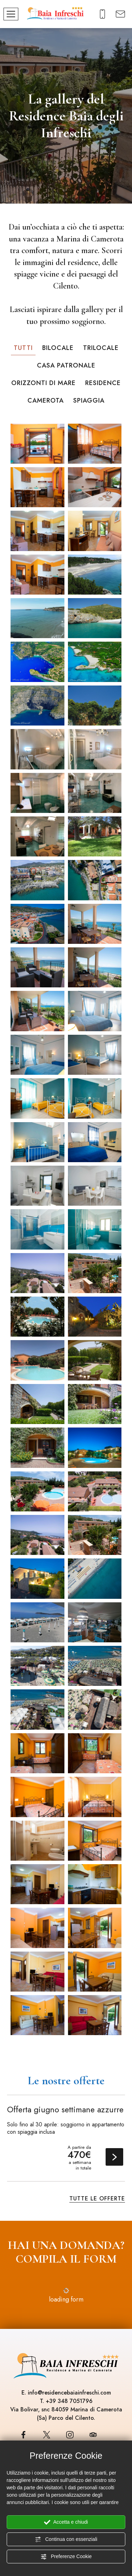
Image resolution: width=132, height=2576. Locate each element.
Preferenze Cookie (66, 2557)
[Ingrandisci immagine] (37, 443)
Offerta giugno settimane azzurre (65, 2109)
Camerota (45, 400)
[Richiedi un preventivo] (121, 13)
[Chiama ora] (103, 13)
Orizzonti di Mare (43, 383)
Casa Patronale (66, 365)
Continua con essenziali (66, 2539)
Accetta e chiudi (66, 2522)
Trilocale (101, 347)
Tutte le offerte (97, 2199)
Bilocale (58, 347)
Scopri (114, 2157)
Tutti (23, 347)
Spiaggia (89, 400)
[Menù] (11, 14)
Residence (103, 383)
